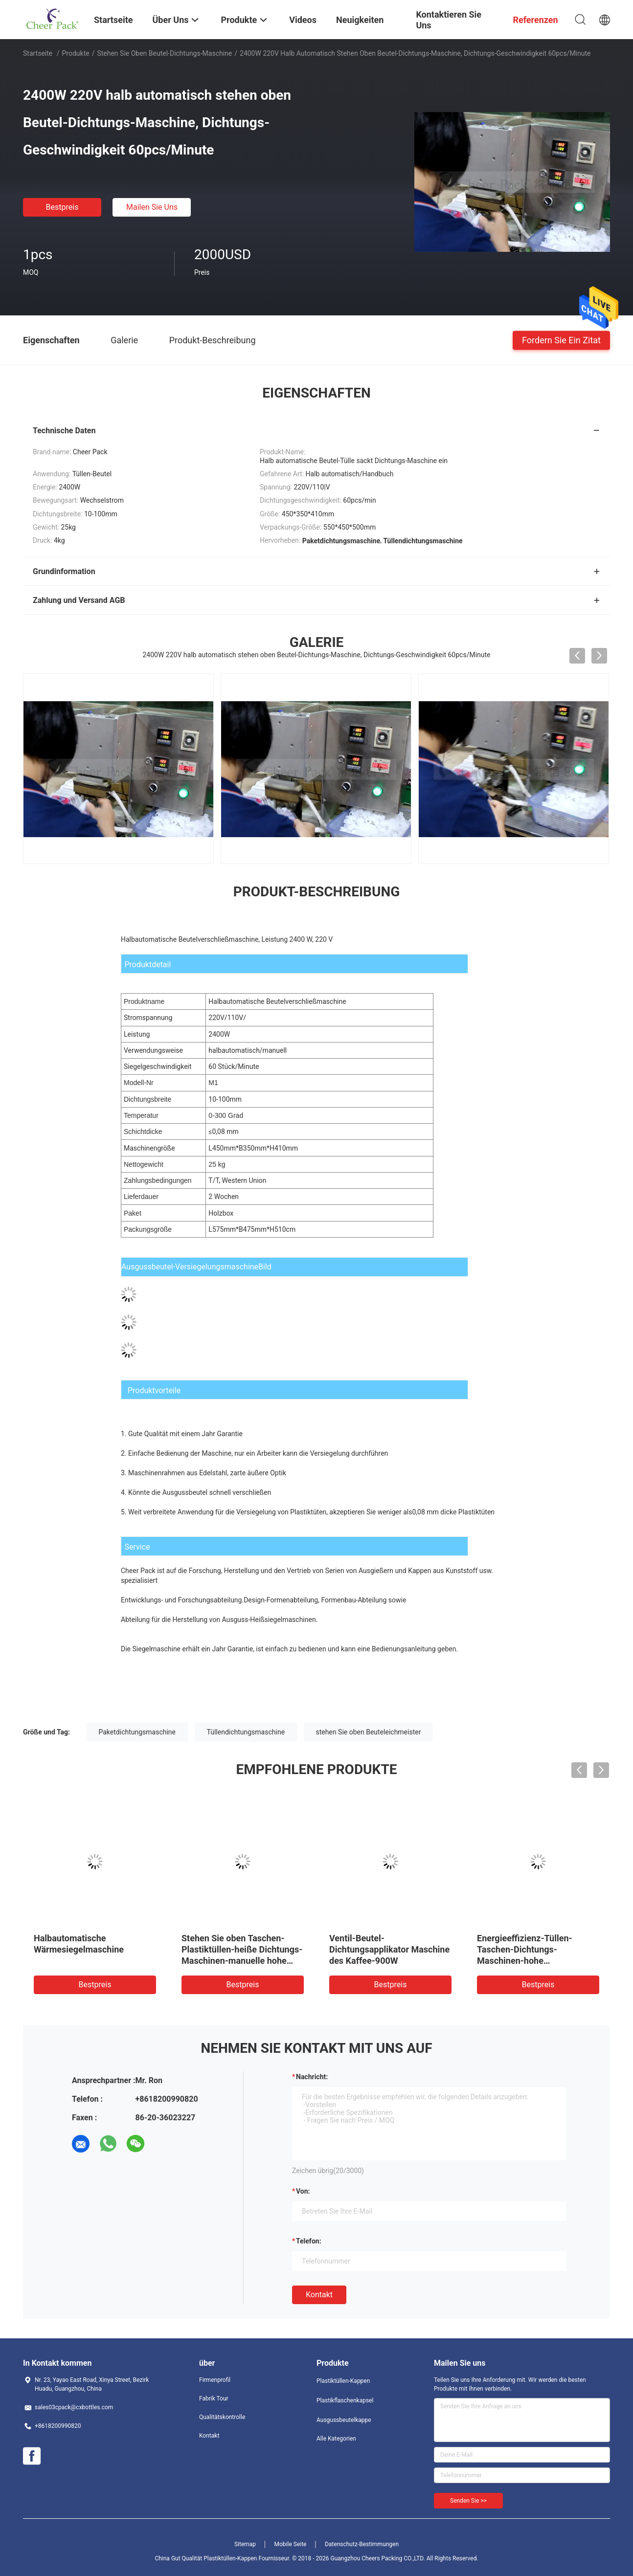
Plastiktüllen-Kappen (343, 2380)
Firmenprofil (214, 2379)
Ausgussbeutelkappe (343, 2420)
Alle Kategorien (336, 2438)
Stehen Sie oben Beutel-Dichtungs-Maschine (164, 53)
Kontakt (319, 2294)
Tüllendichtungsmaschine (246, 1732)
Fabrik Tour (213, 2398)
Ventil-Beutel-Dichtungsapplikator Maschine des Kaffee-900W (389, 1949)
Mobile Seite (290, 2544)
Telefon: (308, 2241)
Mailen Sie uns (152, 207)
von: (303, 2191)
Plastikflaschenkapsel (344, 2400)
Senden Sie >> (468, 2500)
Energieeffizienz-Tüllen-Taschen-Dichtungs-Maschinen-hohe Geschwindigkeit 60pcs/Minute (524, 1960)
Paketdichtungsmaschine (137, 1732)
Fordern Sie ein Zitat (561, 339)
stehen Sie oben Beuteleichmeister (368, 1732)
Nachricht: (312, 2077)
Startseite (37, 53)
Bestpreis (62, 207)
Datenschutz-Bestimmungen (362, 2544)
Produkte (76, 53)
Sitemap (245, 2544)
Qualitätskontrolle (222, 2417)
